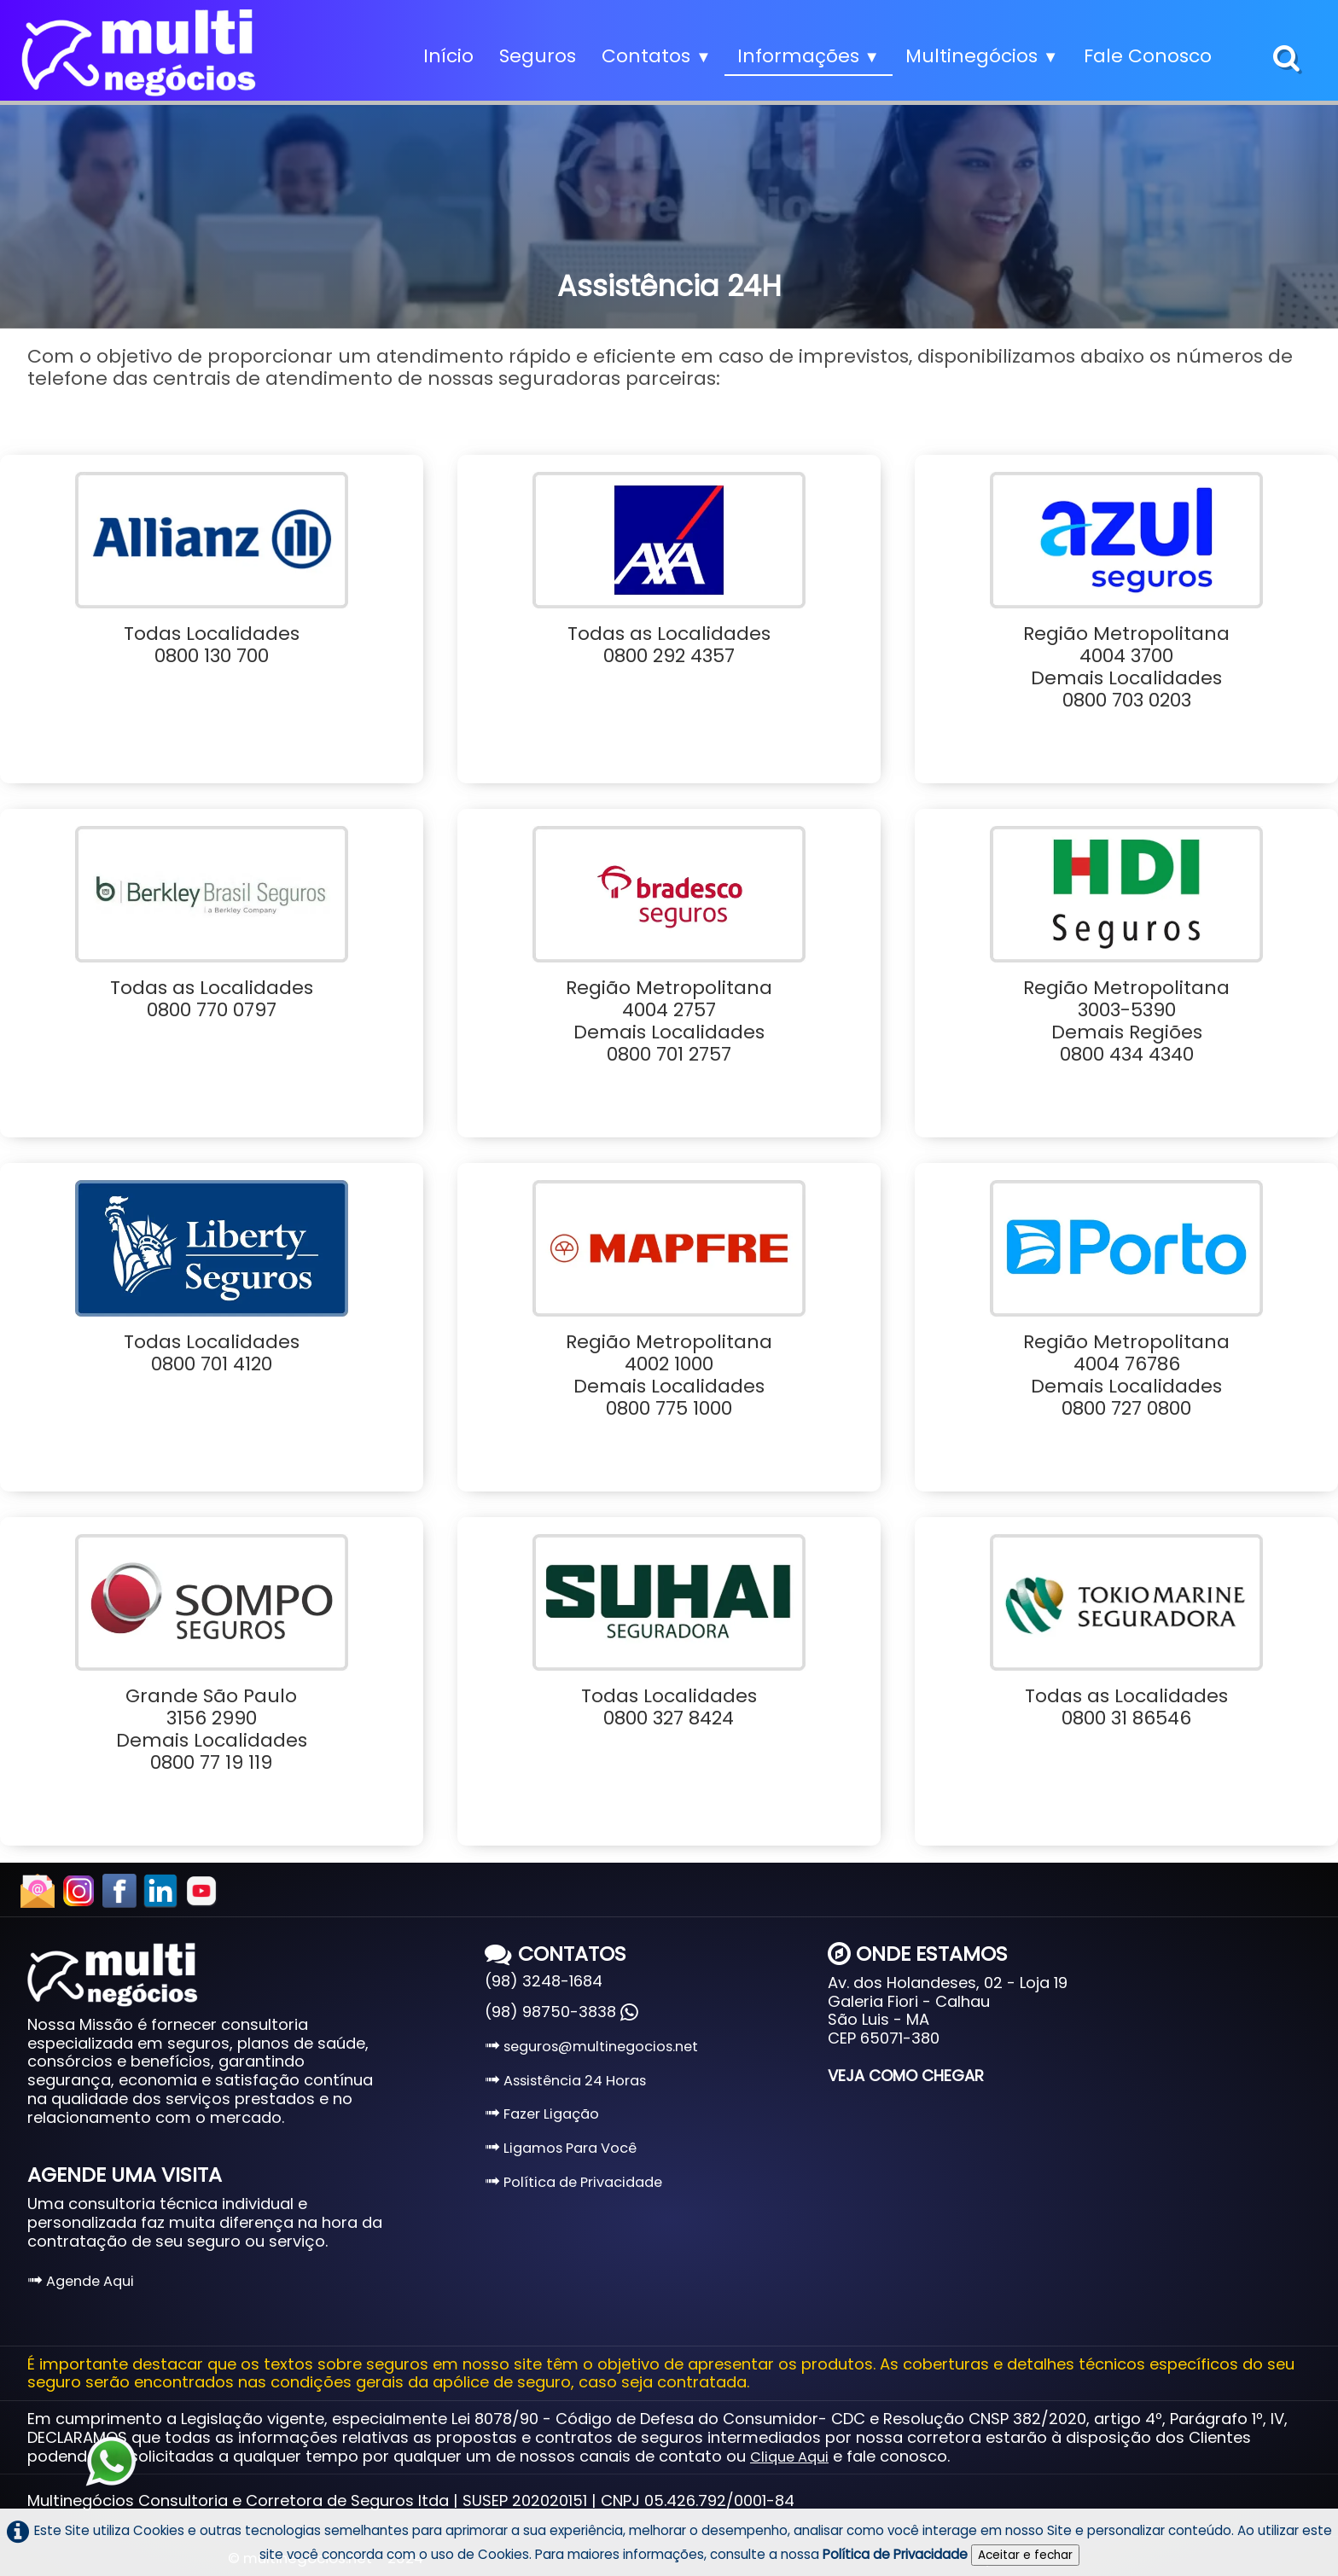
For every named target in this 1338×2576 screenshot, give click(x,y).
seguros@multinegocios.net (591, 2046)
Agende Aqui (80, 2281)
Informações (808, 56)
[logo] (138, 52)
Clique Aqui (789, 2457)
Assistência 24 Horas (565, 2080)
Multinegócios (981, 56)
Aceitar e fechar (1025, 2555)
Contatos (656, 56)
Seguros (537, 56)
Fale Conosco (1148, 56)
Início (448, 56)
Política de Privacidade (573, 2182)
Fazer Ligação (542, 2114)
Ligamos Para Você (561, 2148)
